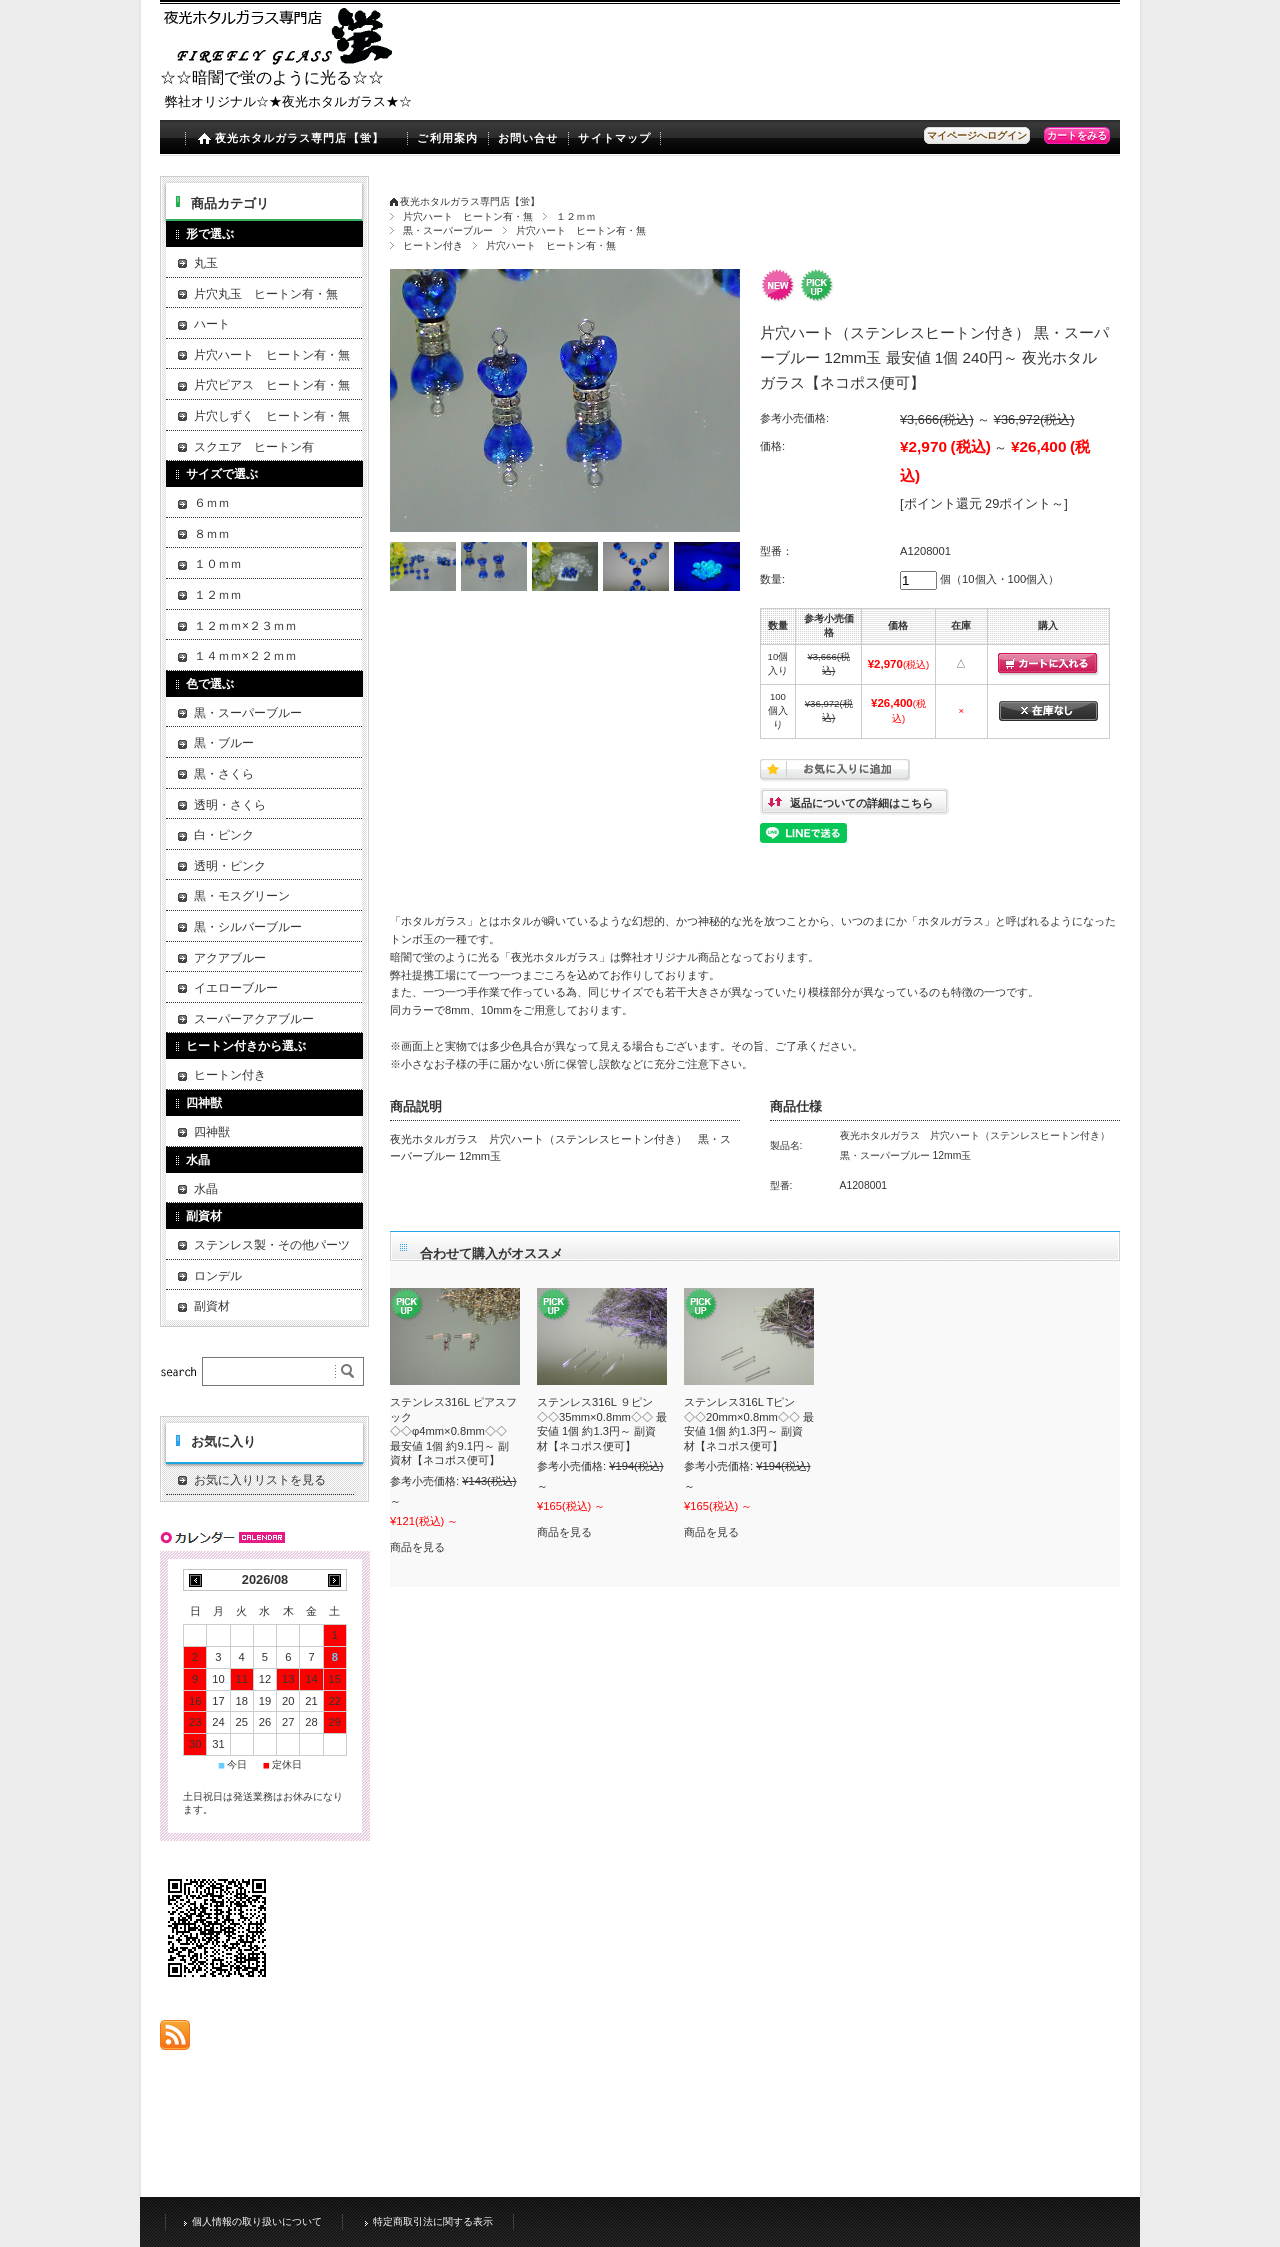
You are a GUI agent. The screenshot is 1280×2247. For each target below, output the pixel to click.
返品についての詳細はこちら (861, 803)
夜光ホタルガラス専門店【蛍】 (299, 138)
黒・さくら (224, 774)
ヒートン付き (433, 245)
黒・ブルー (224, 743)
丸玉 (206, 263)
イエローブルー (236, 988)
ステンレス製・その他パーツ (272, 1245)
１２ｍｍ (576, 216)
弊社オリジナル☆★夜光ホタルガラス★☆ (288, 101)
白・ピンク (224, 835)
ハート (212, 324)
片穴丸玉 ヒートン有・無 (266, 294)
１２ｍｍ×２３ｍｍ (245, 626)
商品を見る (417, 1547)
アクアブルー (230, 958)
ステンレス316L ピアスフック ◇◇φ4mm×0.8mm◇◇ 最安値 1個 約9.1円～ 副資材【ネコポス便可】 (453, 1431)
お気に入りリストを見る (260, 1480)
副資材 (212, 1306)
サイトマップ (614, 138)
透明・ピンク (230, 866)
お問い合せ (528, 138)
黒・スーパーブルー (448, 230)
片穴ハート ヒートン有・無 (468, 216)
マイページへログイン (977, 135)
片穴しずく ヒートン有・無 (272, 416)
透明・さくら (230, 805)
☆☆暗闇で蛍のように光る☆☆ (272, 77)
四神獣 (212, 1132)
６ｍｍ (212, 503)
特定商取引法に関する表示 (433, 2220)
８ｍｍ (212, 534)
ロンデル (218, 1276)
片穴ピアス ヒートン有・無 (272, 385)
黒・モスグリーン (242, 896)
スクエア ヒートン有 (254, 447)
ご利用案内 (447, 138)
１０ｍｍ (218, 564)
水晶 (206, 1189)
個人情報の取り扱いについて (257, 2220)
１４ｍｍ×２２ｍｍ (245, 656)
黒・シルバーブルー (248, 927)
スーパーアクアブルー (254, 1019)
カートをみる (1077, 135)
